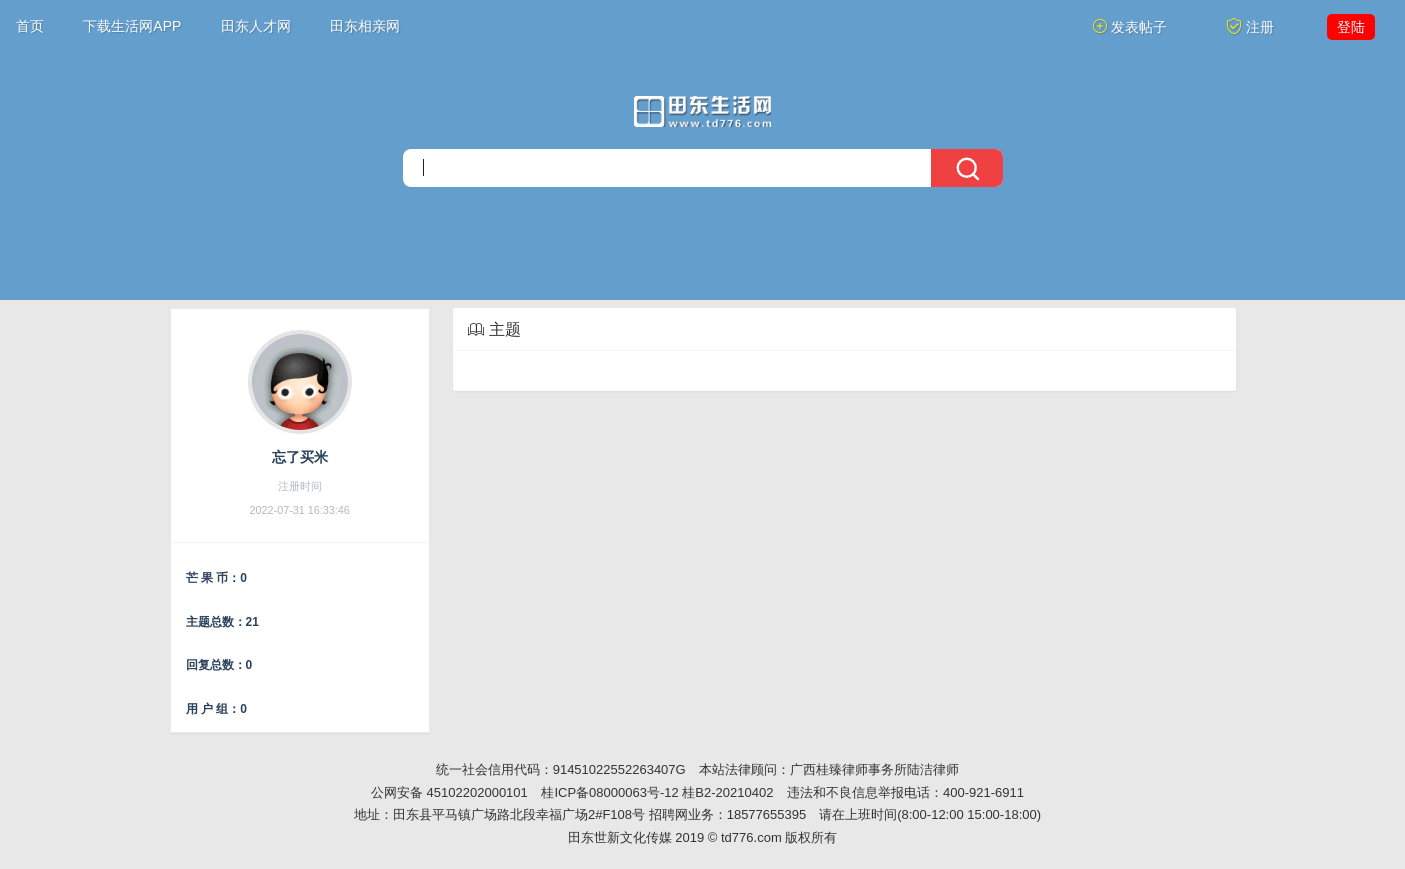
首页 (30, 26)
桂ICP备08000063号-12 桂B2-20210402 (657, 792)
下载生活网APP (132, 26)
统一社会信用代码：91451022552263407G (561, 769)
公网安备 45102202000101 (449, 792)
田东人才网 (256, 26)
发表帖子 (1130, 26)
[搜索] (703, 168)
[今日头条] (702, 111)
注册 (1250, 26)
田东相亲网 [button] (365, 26)
